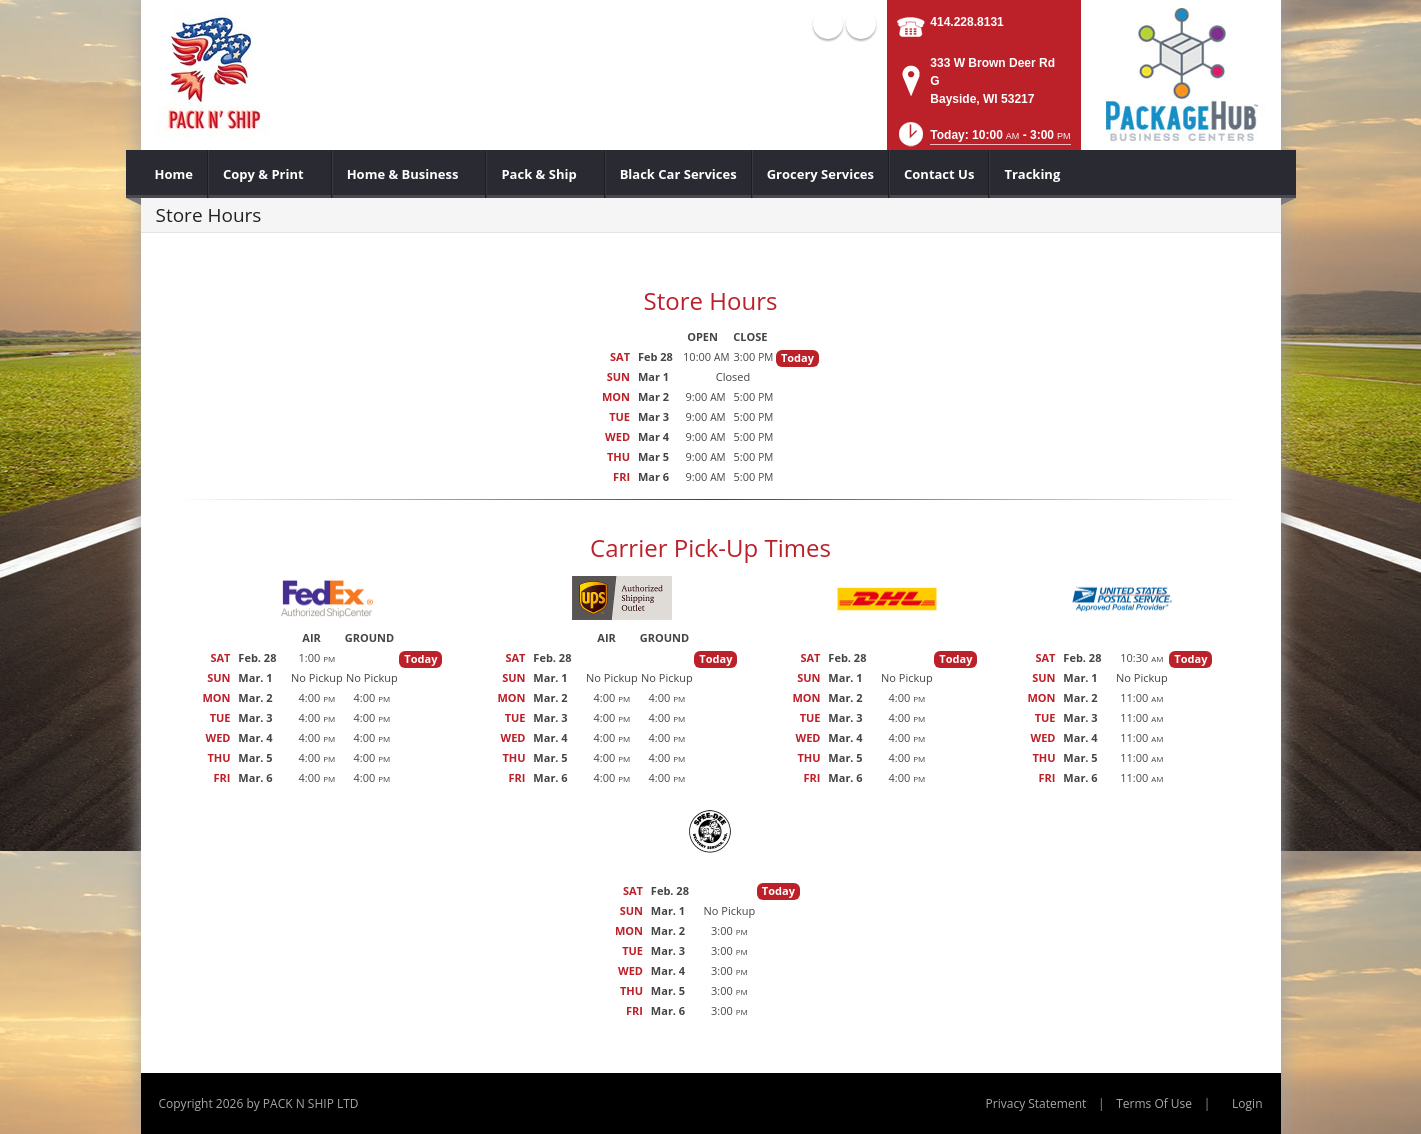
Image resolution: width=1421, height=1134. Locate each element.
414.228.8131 (966, 22)
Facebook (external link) (828, 24)
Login (1247, 1103)
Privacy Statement (1036, 1103)
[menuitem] (174, 174)
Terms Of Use (1154, 1103)
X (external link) (861, 24)
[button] (983, 140)
